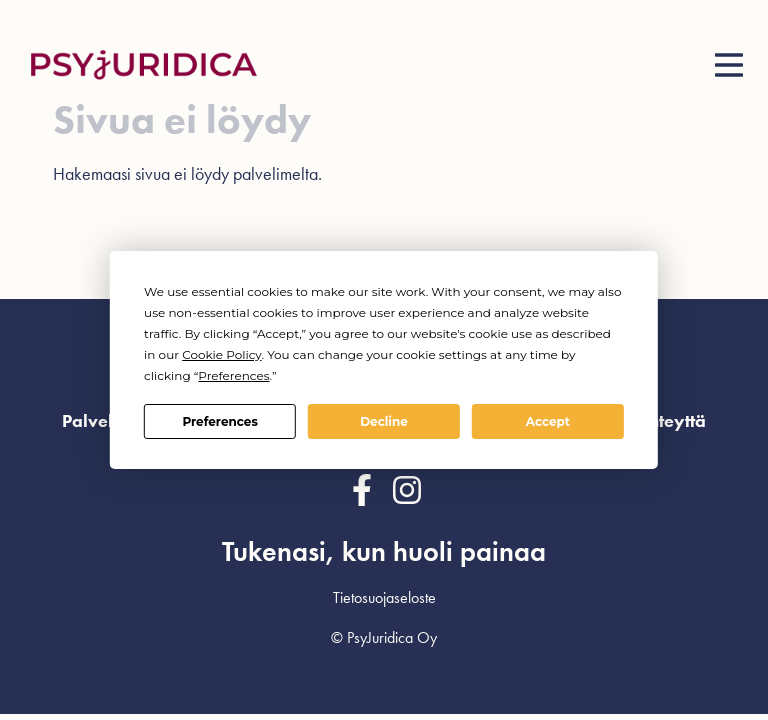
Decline (384, 421)
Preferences (219, 421)
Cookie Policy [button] (221, 354)
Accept (548, 421)
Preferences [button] (233, 375)
